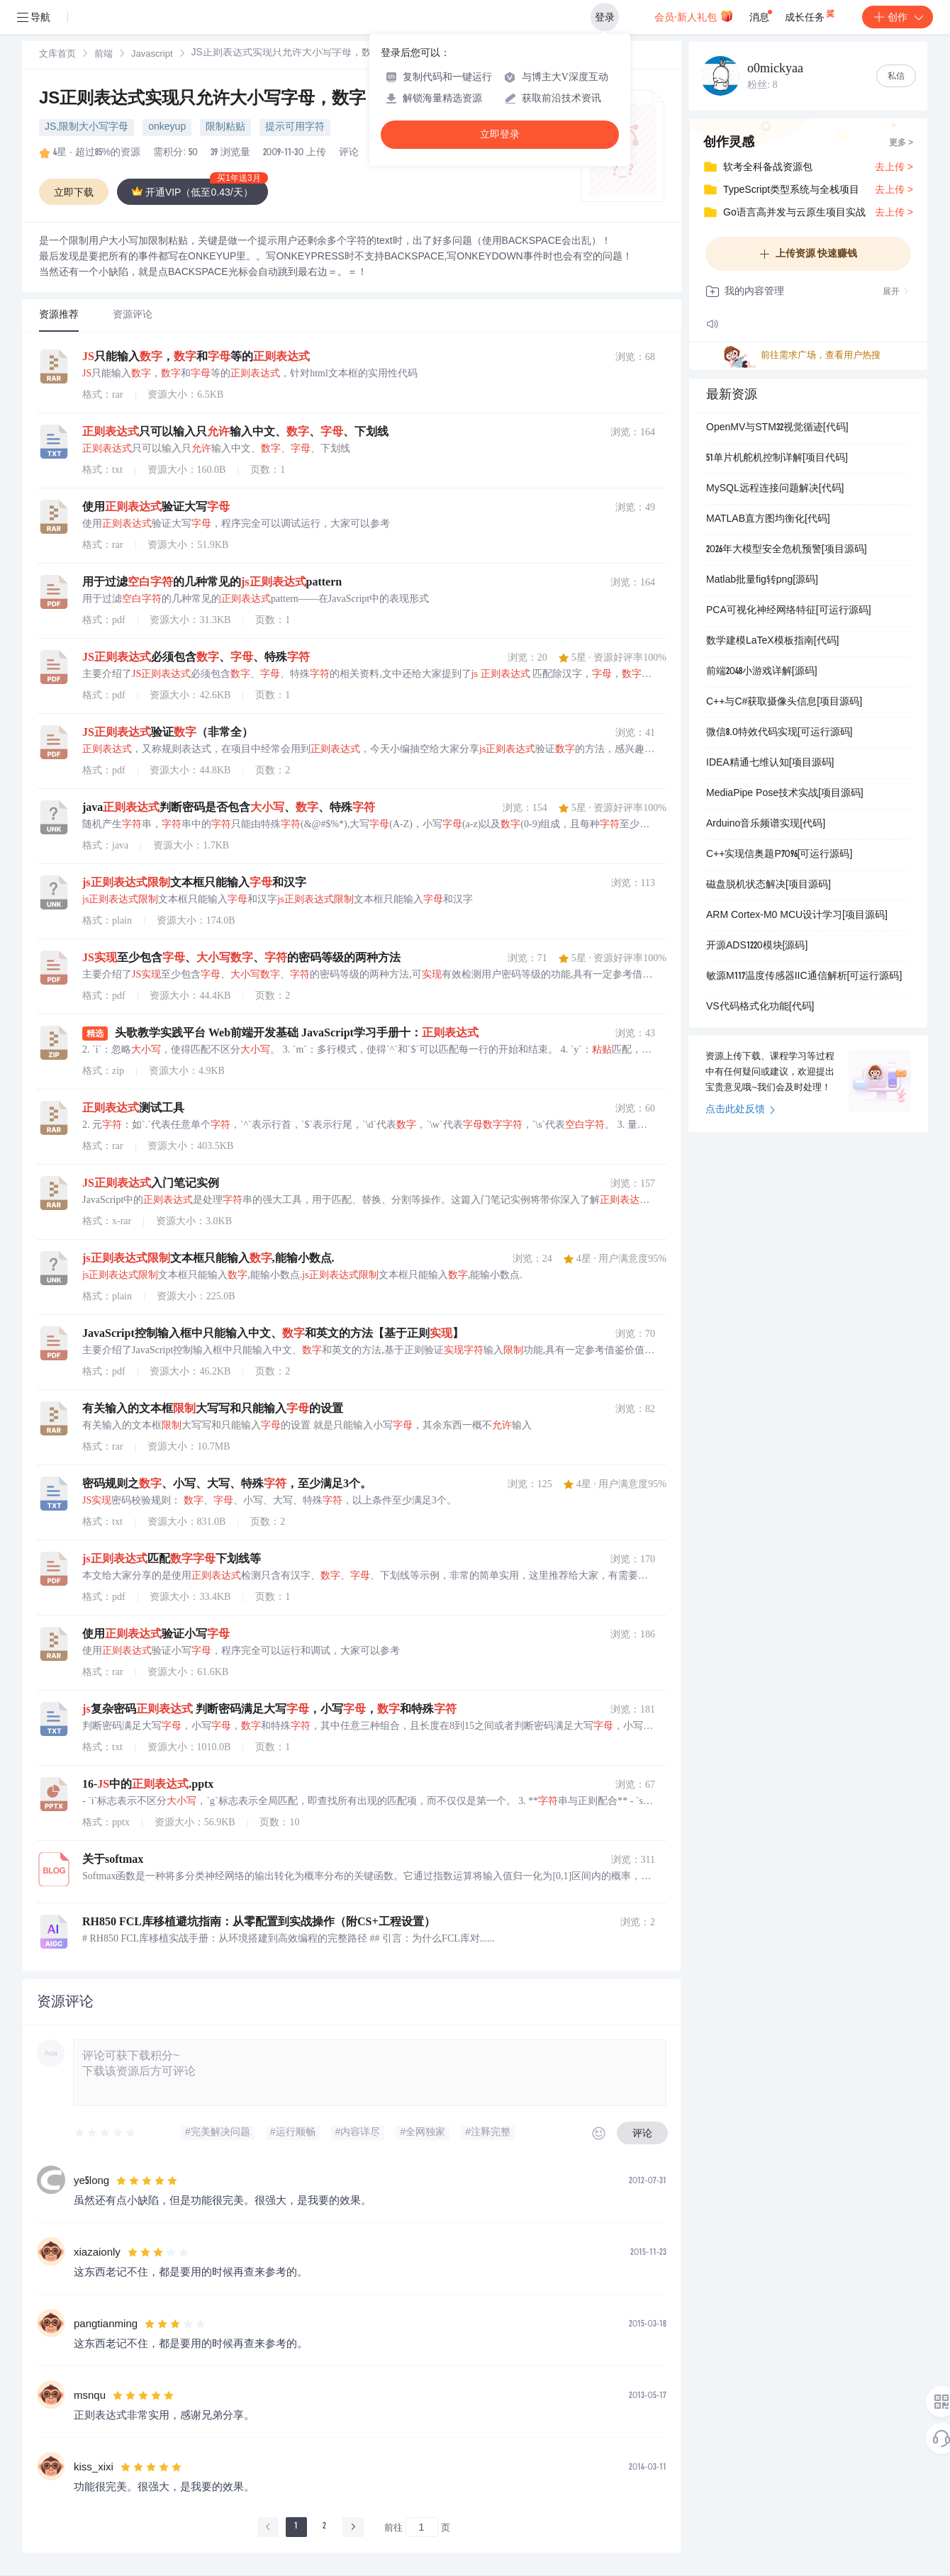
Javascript (152, 55)
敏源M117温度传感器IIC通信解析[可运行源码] (804, 977)
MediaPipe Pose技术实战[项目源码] (785, 794)
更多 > (901, 143)
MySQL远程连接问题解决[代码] (775, 489)
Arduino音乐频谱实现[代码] (765, 824)
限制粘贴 (225, 128)
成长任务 (811, 14)
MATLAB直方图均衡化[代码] (768, 520)
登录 (605, 17)
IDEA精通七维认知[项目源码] (770, 763)
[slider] (105, 2133)
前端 (103, 55)
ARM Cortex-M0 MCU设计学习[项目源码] (797, 916)
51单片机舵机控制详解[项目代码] (777, 459)
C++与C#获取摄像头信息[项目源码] (784, 702)
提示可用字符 (295, 128)
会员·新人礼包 (693, 16)
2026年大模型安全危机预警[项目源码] (786, 550)
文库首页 (57, 55)
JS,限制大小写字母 (86, 128)
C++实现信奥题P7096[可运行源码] (779, 855)
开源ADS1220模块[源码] (757, 946)
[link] (57, 55)
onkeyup (167, 128)
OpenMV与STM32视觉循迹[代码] (777, 428)
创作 (897, 17)
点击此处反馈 (740, 1110)
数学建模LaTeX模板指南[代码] (772, 641)
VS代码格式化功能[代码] (760, 1007)
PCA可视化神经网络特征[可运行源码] (788, 611)
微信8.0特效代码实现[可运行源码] (779, 733)
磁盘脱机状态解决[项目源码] (768, 885)
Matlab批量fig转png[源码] (762, 581)
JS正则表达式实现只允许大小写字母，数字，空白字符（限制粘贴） (296, 99)
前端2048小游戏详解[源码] (761, 672)
